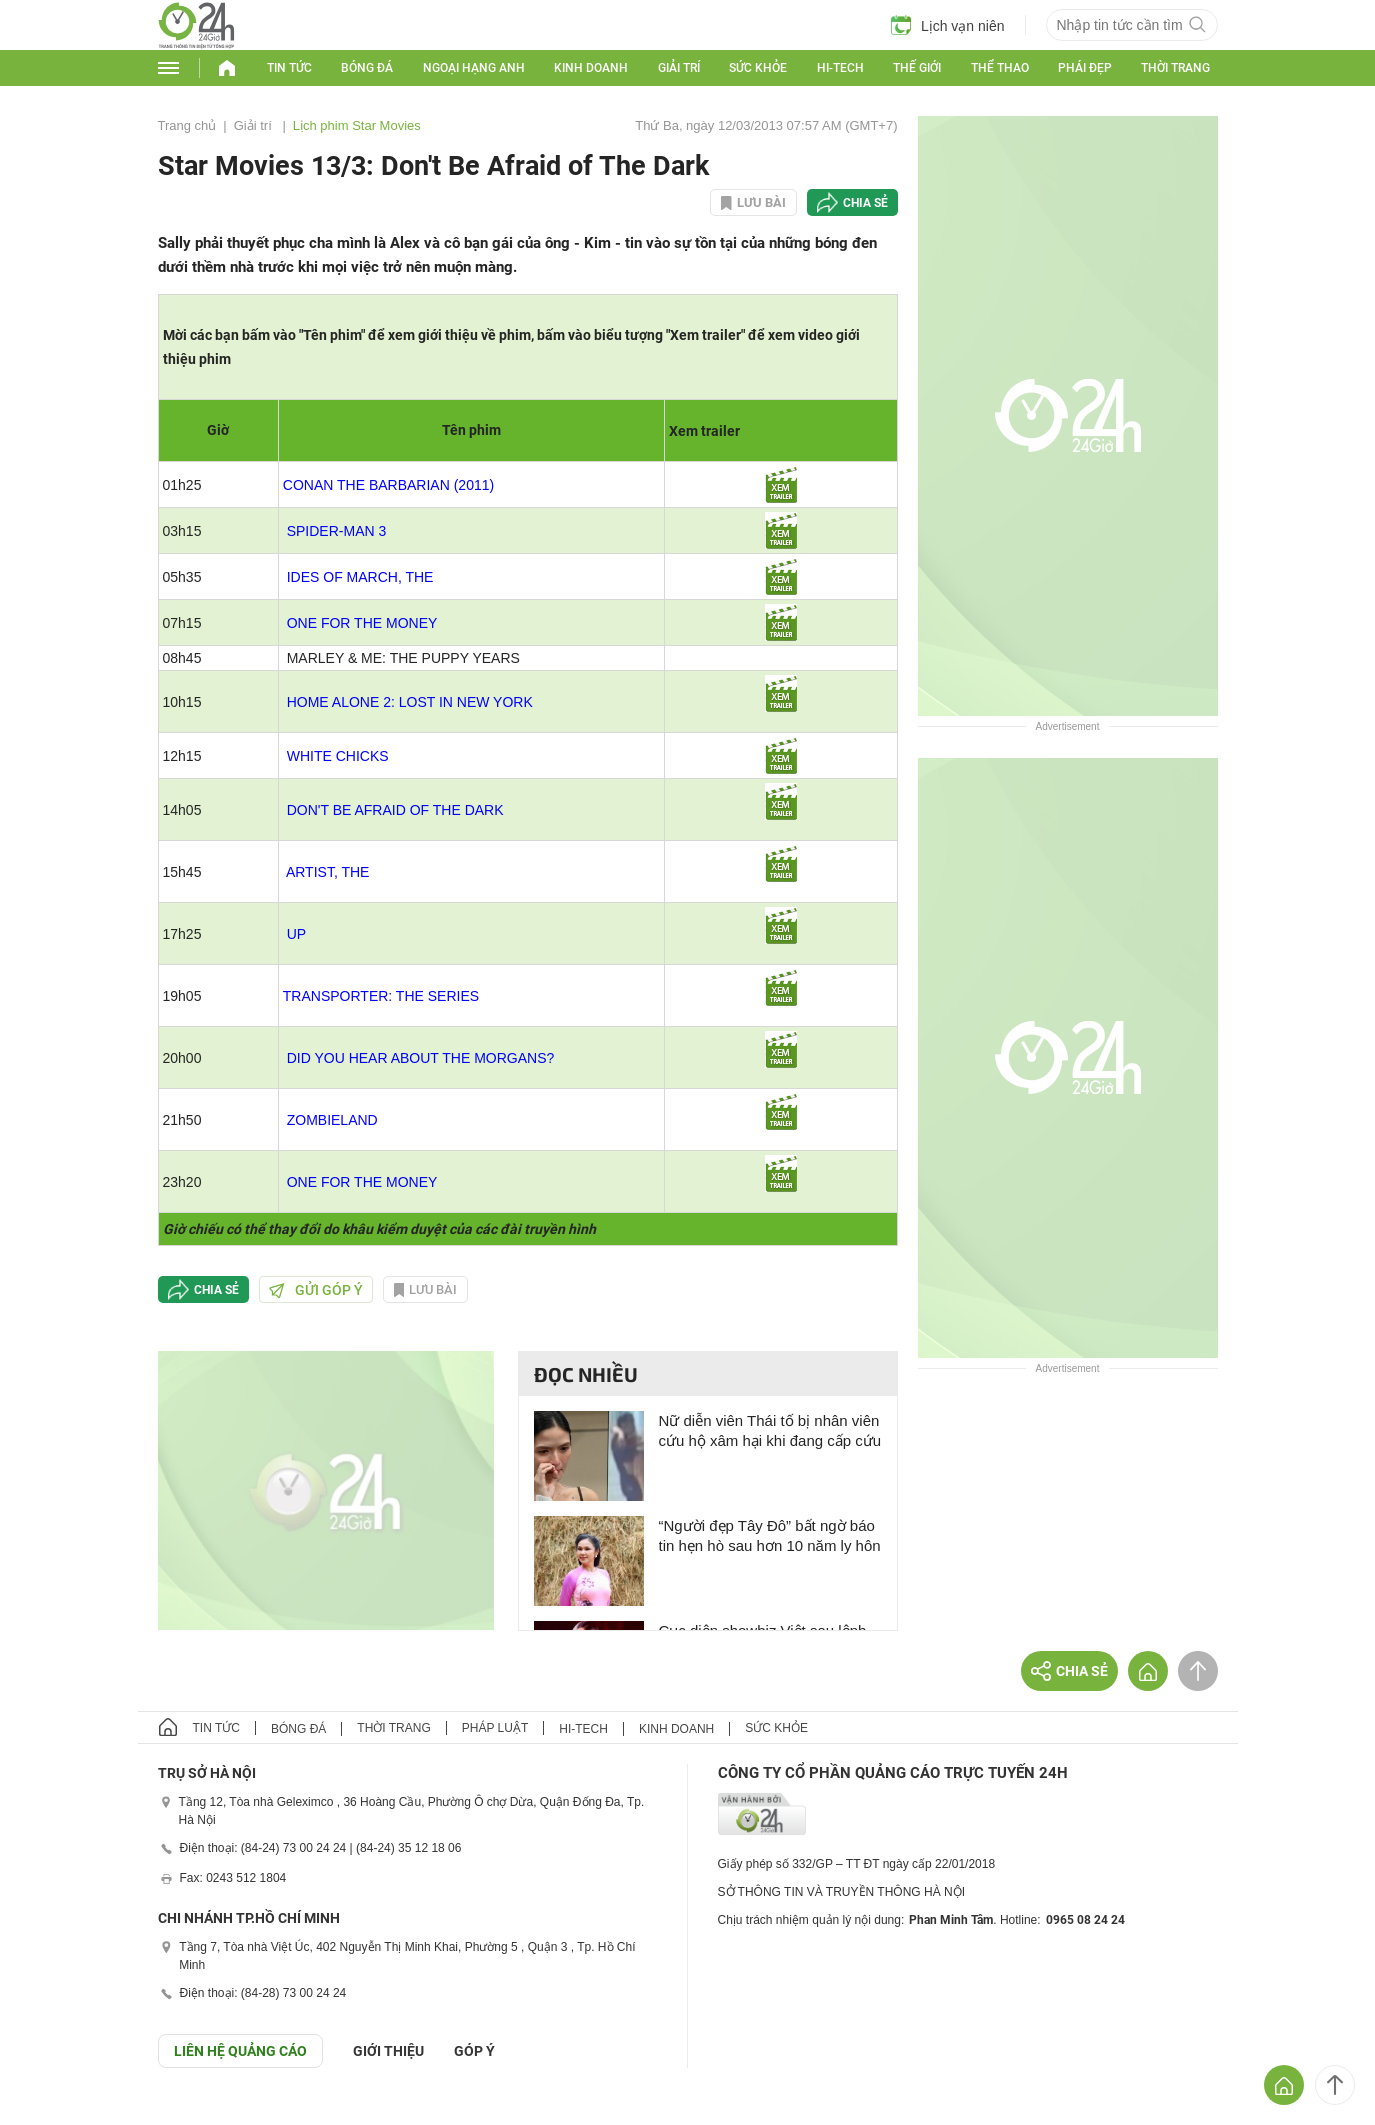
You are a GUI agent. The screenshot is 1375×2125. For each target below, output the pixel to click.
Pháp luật (495, 1728)
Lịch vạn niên (948, 25)
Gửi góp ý (316, 1290)
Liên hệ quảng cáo (240, 2051)
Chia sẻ (865, 203)
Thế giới (917, 68)
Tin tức (289, 68)
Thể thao (1000, 68)
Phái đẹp (1085, 68)
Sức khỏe (758, 68)
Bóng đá (367, 68)
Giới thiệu (388, 2051)
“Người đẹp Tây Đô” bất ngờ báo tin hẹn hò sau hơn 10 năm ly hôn (770, 1535)
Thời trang (1175, 68)
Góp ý (474, 2051)
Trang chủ (187, 125)
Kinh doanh (591, 68)
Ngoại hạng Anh (474, 68)
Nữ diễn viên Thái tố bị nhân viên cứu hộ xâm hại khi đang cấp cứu (770, 1430)
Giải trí (679, 68)
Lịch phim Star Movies (357, 125)
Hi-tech (840, 68)
